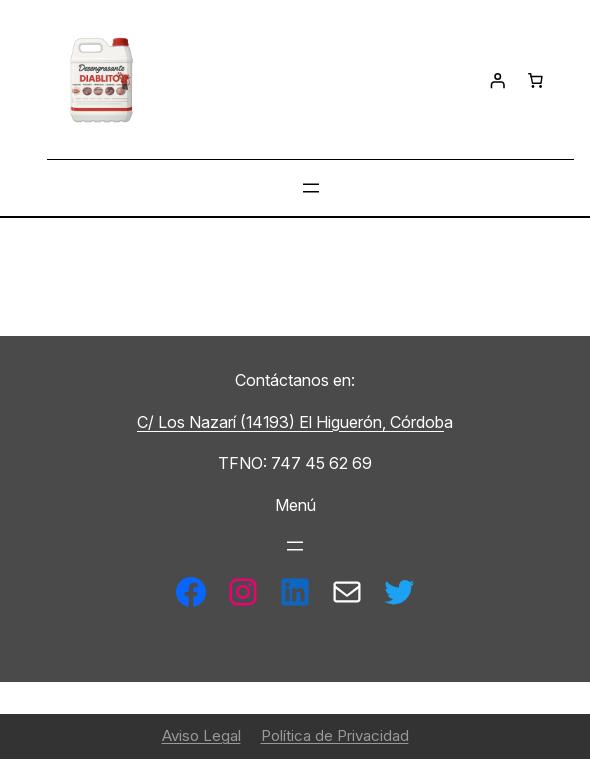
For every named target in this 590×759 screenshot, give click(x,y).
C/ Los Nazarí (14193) (218, 422)
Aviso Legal (201, 735)
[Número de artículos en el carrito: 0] (535, 81)
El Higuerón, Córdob (371, 422)
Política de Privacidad (335, 735)
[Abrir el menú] (311, 188)
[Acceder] (497, 81)
